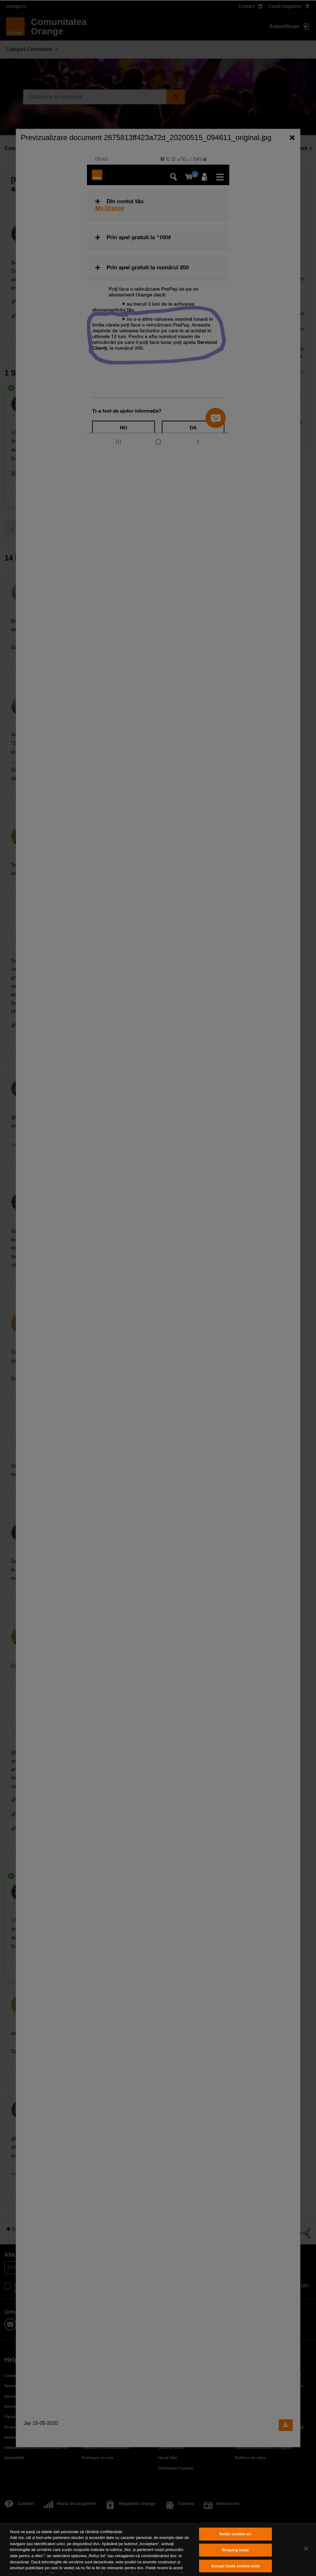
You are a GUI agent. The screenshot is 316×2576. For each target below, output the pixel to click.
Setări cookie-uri (235, 2534)
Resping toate (235, 2550)
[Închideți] (306, 2548)
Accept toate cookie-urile (235, 2566)
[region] (158, 2549)
